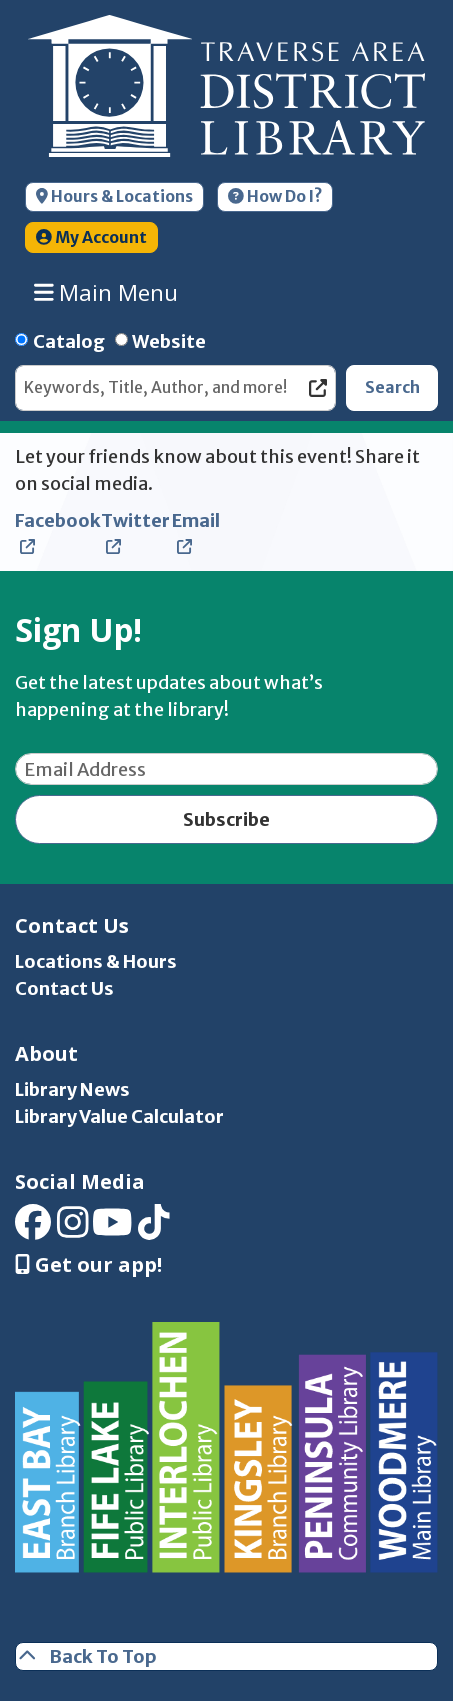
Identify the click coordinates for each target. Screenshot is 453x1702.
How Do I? (275, 196)
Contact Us (64, 988)
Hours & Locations (114, 196)
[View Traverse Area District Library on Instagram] (73, 1229)
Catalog (69, 341)
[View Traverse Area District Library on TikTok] (154, 1229)
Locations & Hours (96, 961)
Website (169, 341)
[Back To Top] (226, 1656)
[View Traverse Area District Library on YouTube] (112, 1229)
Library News (72, 1089)
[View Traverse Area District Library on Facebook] (33, 1229)
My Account (91, 237)
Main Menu (106, 293)
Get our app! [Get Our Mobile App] (88, 1265)
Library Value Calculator (119, 1116)
